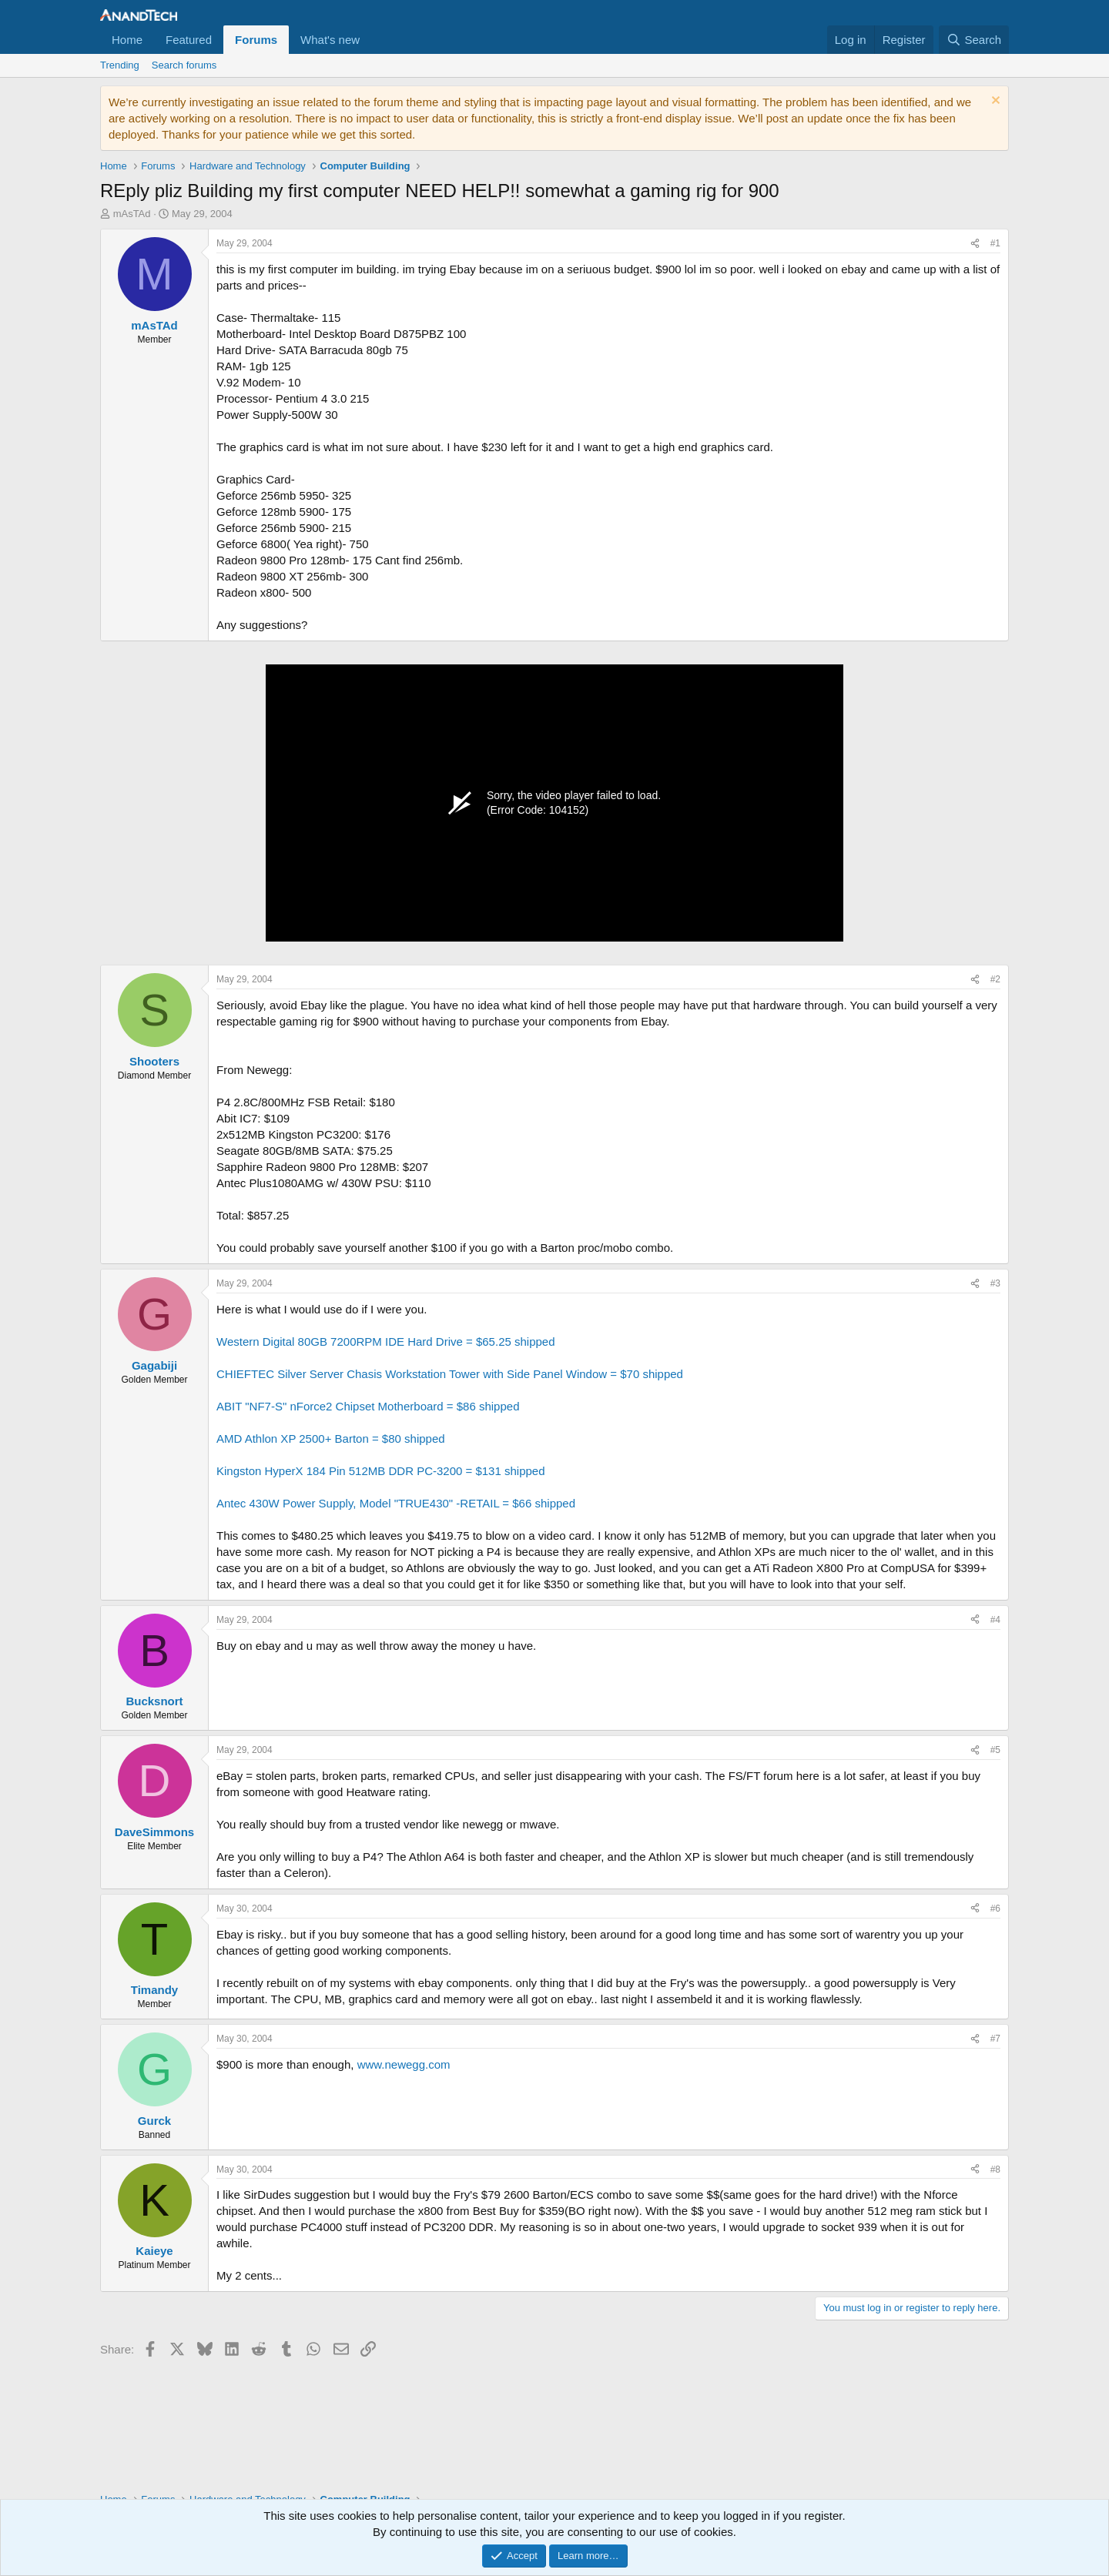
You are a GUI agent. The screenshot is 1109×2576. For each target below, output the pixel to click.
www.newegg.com (404, 2064)
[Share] (975, 244)
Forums (256, 39)
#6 (995, 1908)
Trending (119, 65)
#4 (995, 1619)
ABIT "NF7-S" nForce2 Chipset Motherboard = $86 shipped (368, 1406)
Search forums (184, 65)
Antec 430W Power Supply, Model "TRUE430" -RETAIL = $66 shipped (395, 1503)
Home (127, 39)
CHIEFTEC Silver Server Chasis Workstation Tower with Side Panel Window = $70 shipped (449, 1373)
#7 (995, 2038)
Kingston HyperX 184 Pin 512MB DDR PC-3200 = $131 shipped (380, 1470)
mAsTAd (132, 213)
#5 (995, 1750)
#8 (995, 2169)
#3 (995, 1283)
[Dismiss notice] (993, 102)
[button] (372, 39)
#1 (995, 243)
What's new (330, 39)
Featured (189, 39)
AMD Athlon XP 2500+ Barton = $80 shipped (330, 1438)
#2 (995, 979)
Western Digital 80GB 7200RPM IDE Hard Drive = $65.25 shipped (385, 1341)
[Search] (974, 39)
